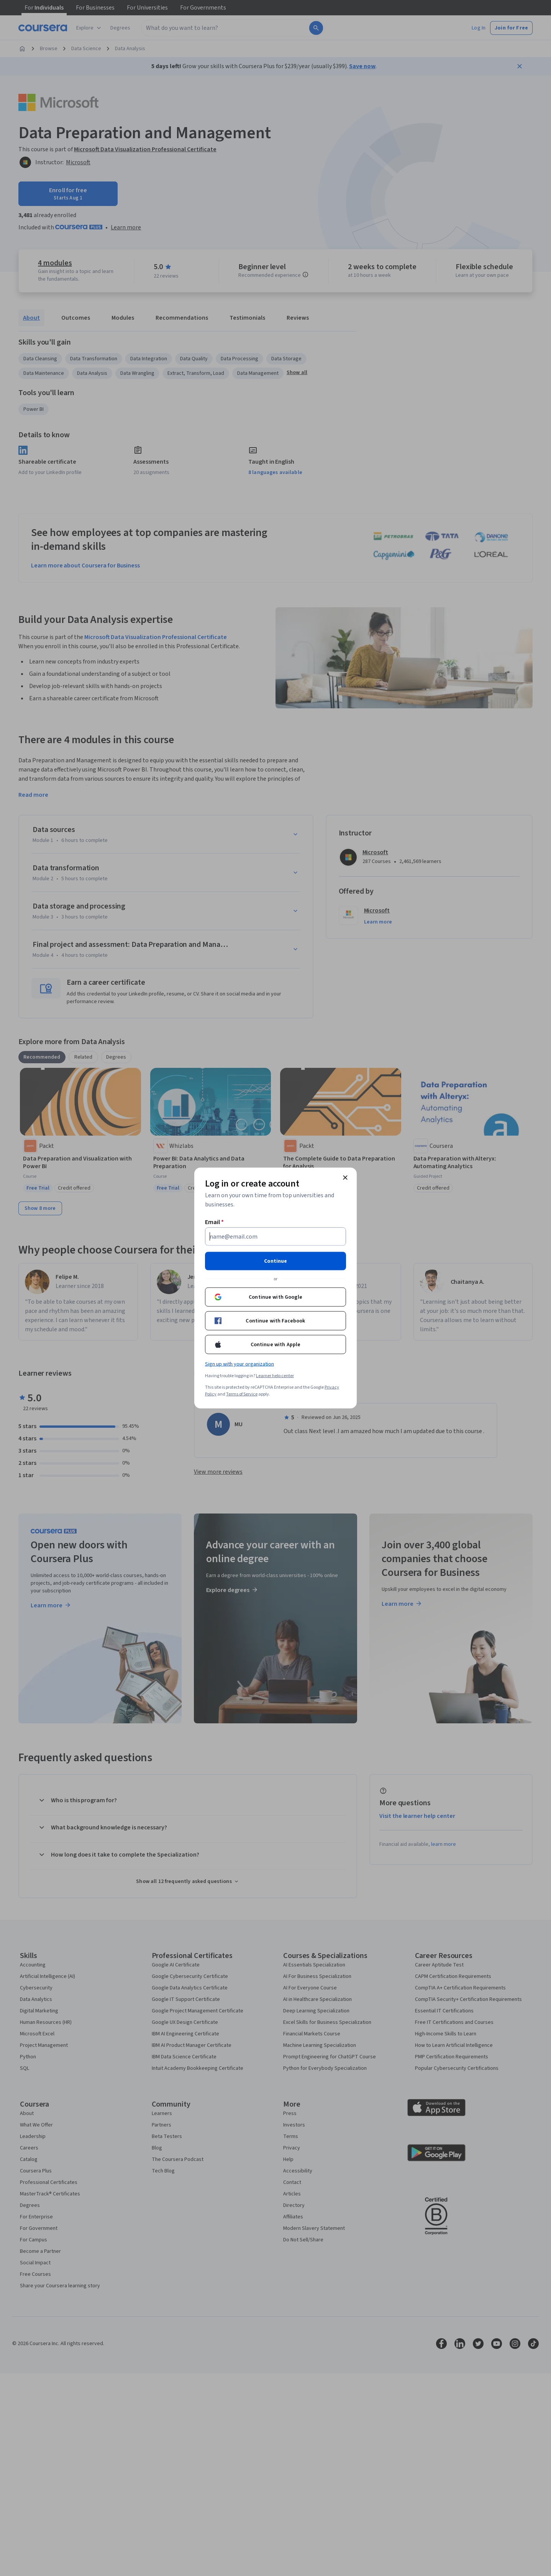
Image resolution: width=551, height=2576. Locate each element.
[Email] (275, 1237)
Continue (275, 1261)
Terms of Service (241, 1394)
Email (214, 1222)
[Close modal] (345, 1178)
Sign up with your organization (239, 1364)
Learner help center (275, 1376)
